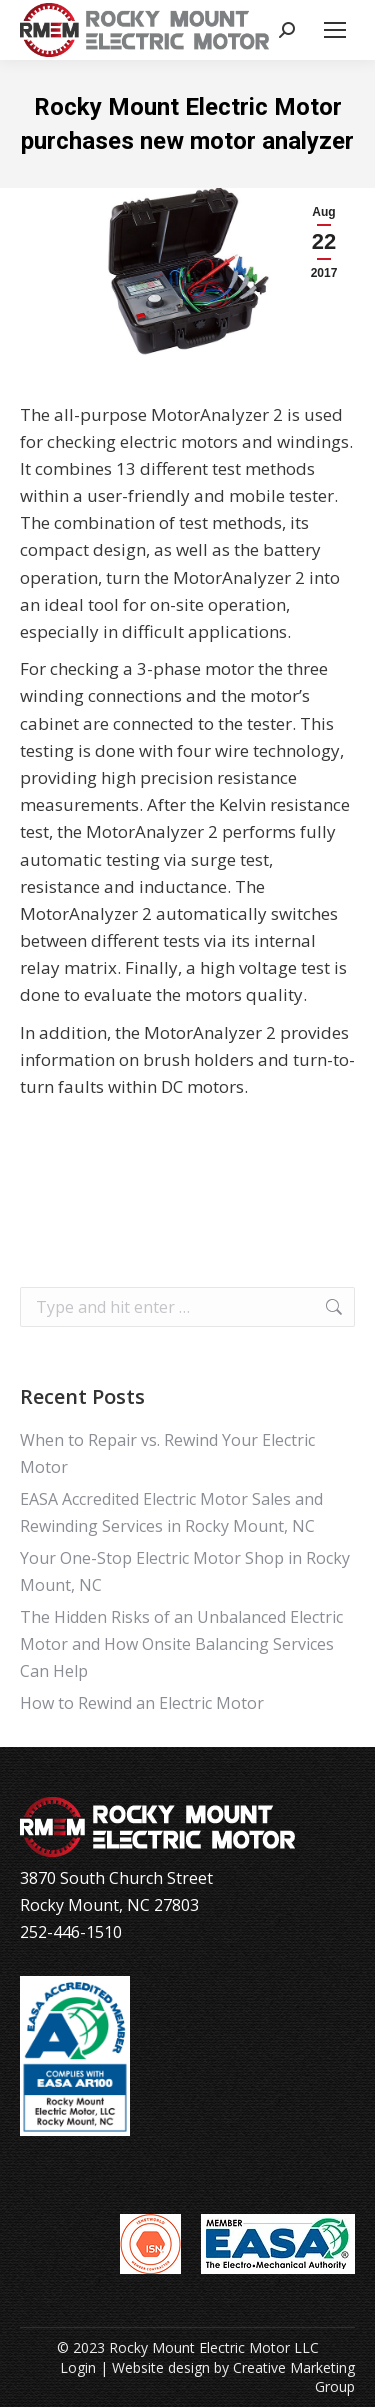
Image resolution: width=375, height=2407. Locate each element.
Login (78, 2367)
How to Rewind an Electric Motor (142, 1703)
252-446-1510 (71, 1932)
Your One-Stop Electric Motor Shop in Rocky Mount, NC (185, 1571)
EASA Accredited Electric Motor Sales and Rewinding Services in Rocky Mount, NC (171, 1512)
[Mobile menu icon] (335, 30)
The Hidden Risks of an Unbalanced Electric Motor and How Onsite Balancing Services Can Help (181, 1644)
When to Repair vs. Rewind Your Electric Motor (167, 1453)
